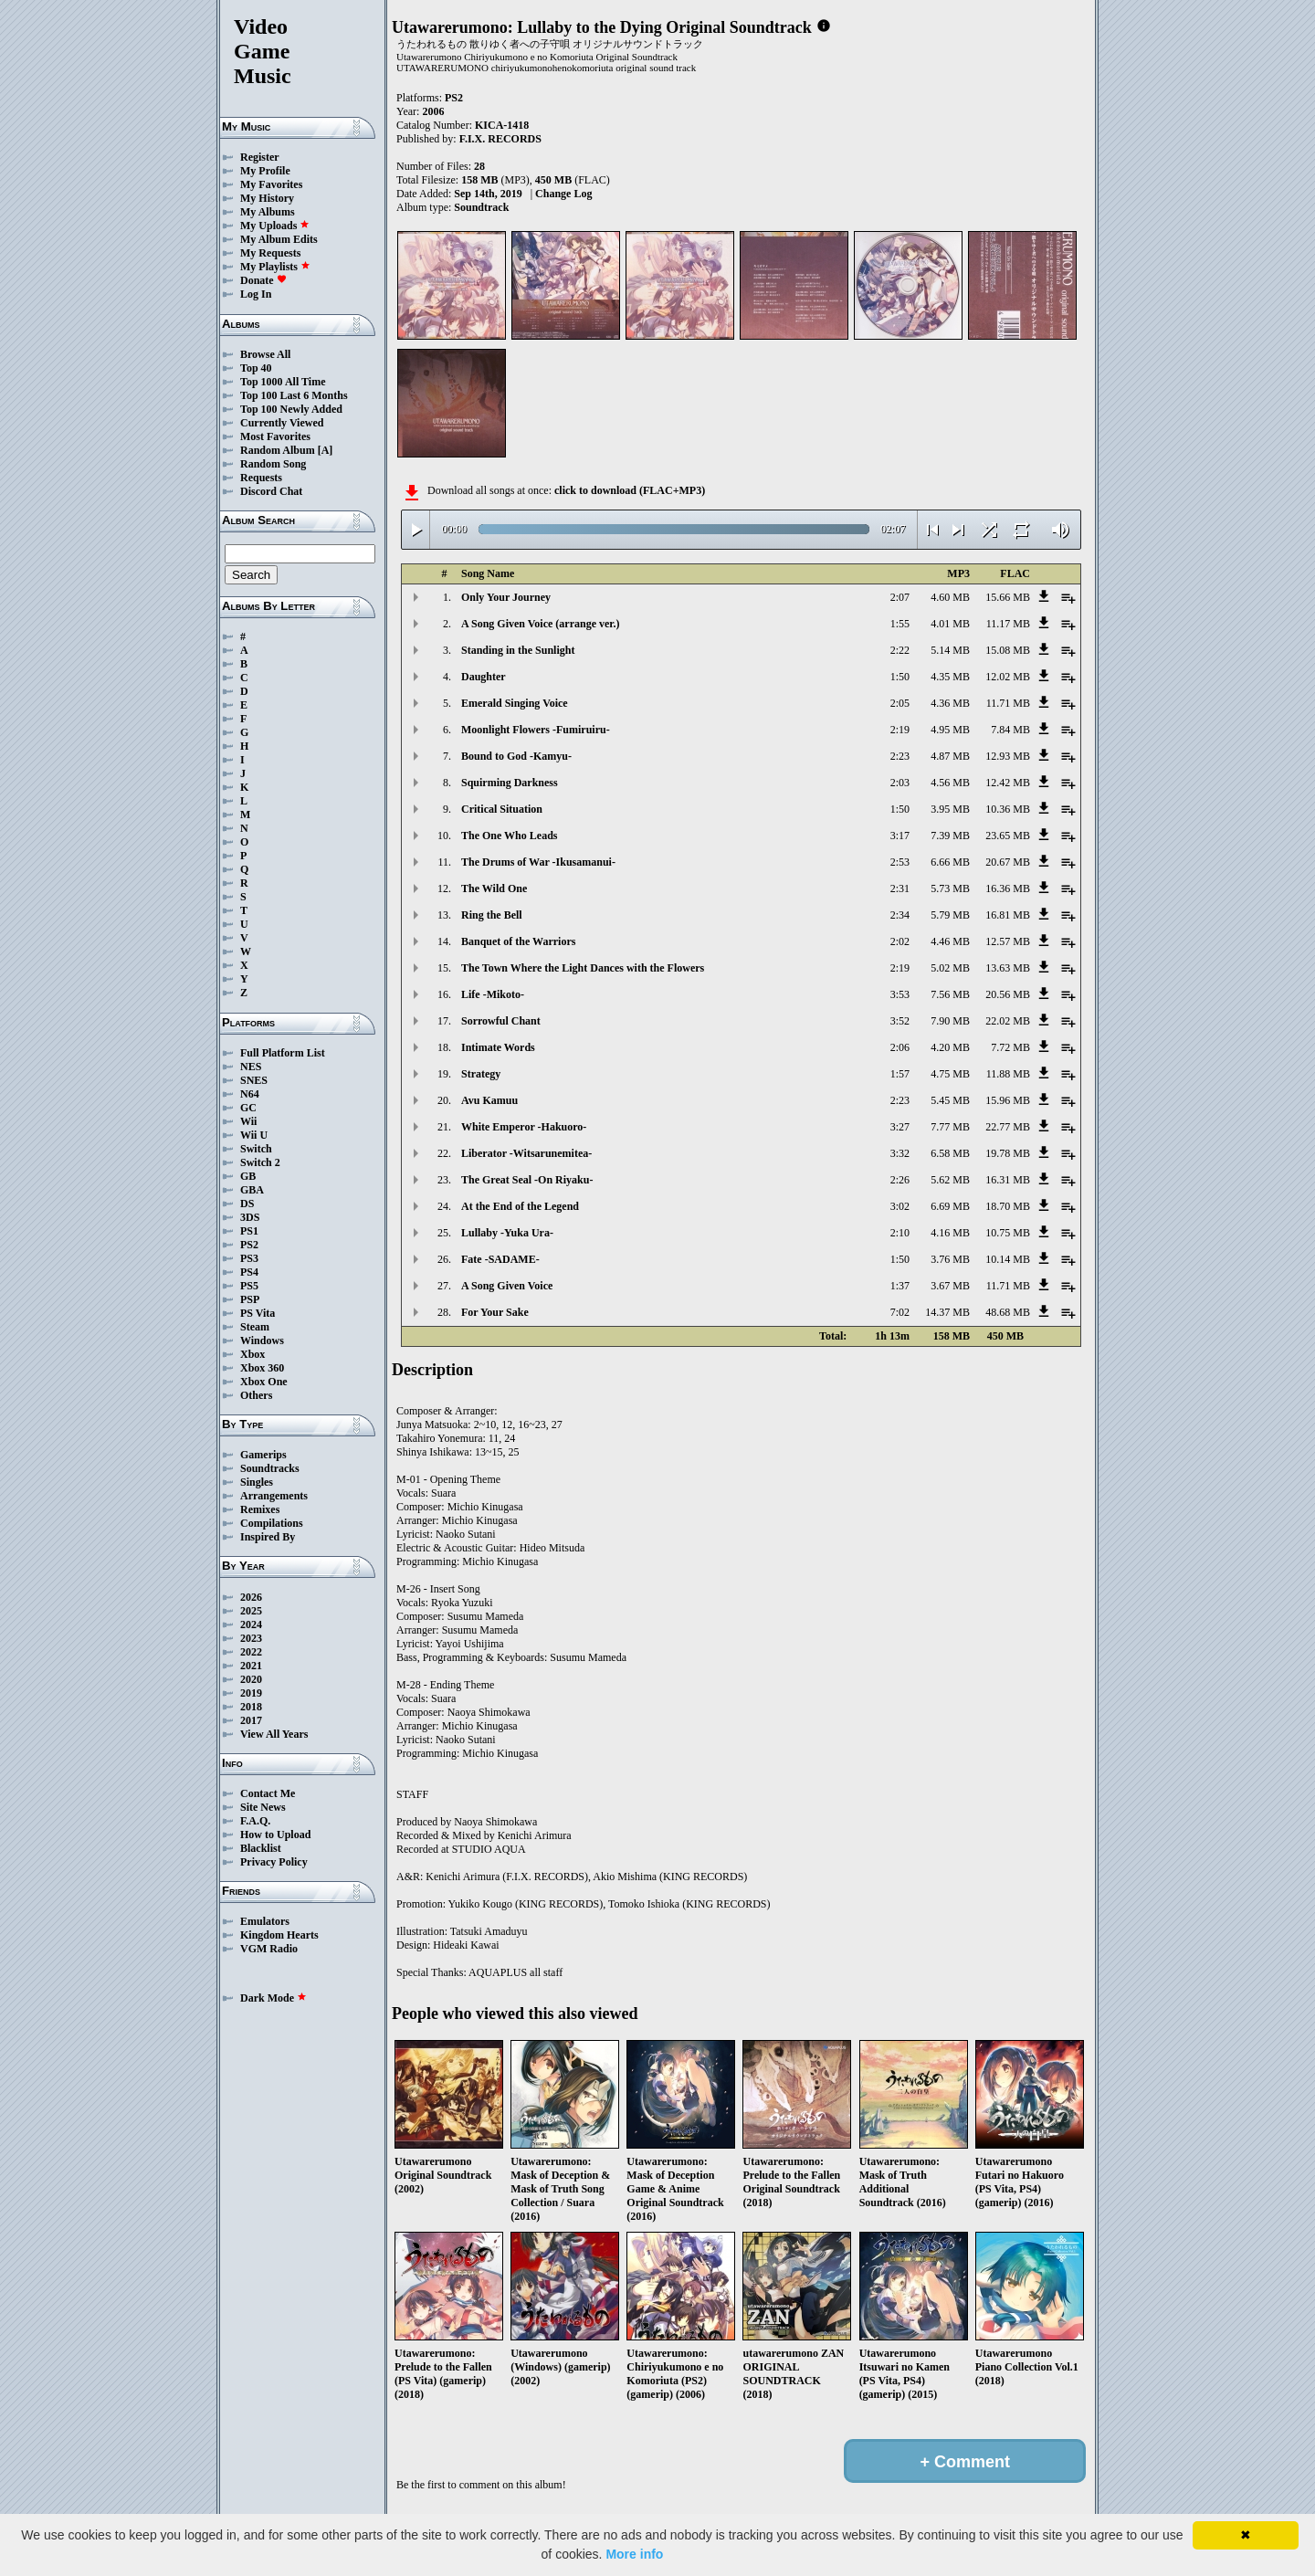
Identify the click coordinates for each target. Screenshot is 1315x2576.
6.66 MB (950, 862)
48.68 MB (1007, 1312)
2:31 (900, 888)
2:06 (900, 1047)
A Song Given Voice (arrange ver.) (540, 623)
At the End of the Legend (520, 1206)
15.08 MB (1007, 650)
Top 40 (256, 368)
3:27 (900, 1126)
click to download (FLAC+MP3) (629, 490)
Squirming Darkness (509, 782)
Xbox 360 (262, 1368)
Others (256, 1395)
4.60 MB (950, 597)
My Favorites (271, 184)
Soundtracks (270, 1468)
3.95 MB (950, 809)
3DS (249, 1217)
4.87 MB (950, 756)
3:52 (900, 1021)
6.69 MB (950, 1206)
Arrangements (274, 1495)
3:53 (900, 994)
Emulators (264, 1921)
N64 (249, 1094)
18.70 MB (1007, 1206)
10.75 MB (1007, 1232)
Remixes (259, 1509)
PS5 (249, 1285)
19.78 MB (1007, 1153)
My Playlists (275, 266)
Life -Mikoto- (492, 994)
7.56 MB (950, 994)
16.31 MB (1007, 1179)
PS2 (249, 1244)
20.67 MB (1007, 862)
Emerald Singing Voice (514, 703)
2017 (251, 1720)
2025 (251, 1610)
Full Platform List (282, 1052)
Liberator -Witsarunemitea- (526, 1153)
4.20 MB (950, 1047)
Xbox (252, 1354)
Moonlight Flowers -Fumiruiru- (535, 729)
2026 (251, 1597)
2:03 (900, 782)
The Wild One (494, 888)
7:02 (900, 1312)
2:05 (900, 703)
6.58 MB (950, 1153)
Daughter (483, 676)
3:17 (900, 835)
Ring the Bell (491, 915)
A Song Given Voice (506, 1285)
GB (248, 1176)
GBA (252, 1189)
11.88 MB (1008, 1073)
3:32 (900, 1153)
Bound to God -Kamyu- (516, 756)
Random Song (273, 463)
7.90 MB (950, 1021)
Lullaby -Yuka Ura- (507, 1232)
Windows (262, 1340)
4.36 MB (950, 703)
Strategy (480, 1073)
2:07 (900, 597)
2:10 (900, 1232)
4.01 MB (950, 623)
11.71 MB (1008, 703)
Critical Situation (501, 809)
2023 (251, 1638)
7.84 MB (1010, 729)
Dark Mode (273, 1998)
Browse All (265, 354)
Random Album (277, 450)
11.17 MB (1008, 623)
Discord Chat (271, 491)
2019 (251, 1693)
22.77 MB (1007, 1126)
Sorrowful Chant (501, 1021)
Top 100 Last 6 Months (294, 395)
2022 (251, 1651)
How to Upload (275, 1834)
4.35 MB (950, 676)
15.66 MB (1007, 597)
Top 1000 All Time (282, 381)
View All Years (274, 1734)
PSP (249, 1299)
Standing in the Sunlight (517, 650)
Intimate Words (498, 1047)
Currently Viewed (281, 422)
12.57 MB (1007, 941)
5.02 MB (950, 968)
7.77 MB (950, 1126)
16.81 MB (1007, 915)
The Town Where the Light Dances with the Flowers (582, 968)
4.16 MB (950, 1232)
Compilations (271, 1523)
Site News (263, 1807)
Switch (256, 1148)
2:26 (900, 1179)
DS (247, 1203)
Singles (256, 1482)
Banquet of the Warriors (518, 941)
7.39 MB (950, 835)
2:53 (900, 862)
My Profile (265, 170)
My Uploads (275, 225)
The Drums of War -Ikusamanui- (538, 862)
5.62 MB (950, 1179)
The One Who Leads (509, 835)
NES (250, 1066)
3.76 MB (950, 1259)
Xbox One (264, 1381)
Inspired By (267, 1536)
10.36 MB (1007, 809)
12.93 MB (1007, 756)
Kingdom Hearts (279, 1935)
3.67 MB (950, 1285)
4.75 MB (950, 1073)
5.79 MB (950, 915)
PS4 (249, 1272)
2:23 (900, 756)
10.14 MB (1007, 1259)
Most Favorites (275, 436)
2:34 (900, 915)
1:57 (900, 1073)
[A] (325, 450)
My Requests (270, 253)
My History (267, 198)
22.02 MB (1007, 1021)
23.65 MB (1007, 835)
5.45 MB (950, 1100)
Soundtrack (481, 207)
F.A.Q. (255, 1820)
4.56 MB (950, 782)
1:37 (900, 1285)
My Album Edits (279, 239)
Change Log (563, 193)
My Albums (267, 211)
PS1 (249, 1231)
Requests (261, 477)
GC (248, 1107)
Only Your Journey (506, 597)
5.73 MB (950, 888)
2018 (251, 1706)
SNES (254, 1080)
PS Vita (257, 1313)
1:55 (900, 623)
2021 (251, 1665)
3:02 (900, 1206)
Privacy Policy (274, 1862)
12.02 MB (1007, 676)
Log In (255, 294)
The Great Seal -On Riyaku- (527, 1179)
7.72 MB (1010, 1047)
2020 (251, 1679)
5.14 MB (950, 650)
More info (634, 2554)
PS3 (249, 1258)
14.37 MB (947, 1312)
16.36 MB (1007, 888)
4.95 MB (950, 729)
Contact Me (267, 1793)
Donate (263, 280)
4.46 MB (950, 941)
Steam (254, 1326)
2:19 (900, 729)
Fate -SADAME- (500, 1259)
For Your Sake (495, 1312)
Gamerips (263, 1454)
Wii (248, 1121)
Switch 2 (260, 1162)
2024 (251, 1624)
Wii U (254, 1135)
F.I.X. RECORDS (500, 138)
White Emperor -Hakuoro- (523, 1126)
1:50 (900, 676)
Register (259, 157)
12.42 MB (1007, 782)
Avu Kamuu (489, 1100)
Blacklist (260, 1848)
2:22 (900, 650)
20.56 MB (1007, 994)
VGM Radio (269, 1948)
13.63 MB (1007, 968)
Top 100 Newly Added (291, 409)
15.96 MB (1007, 1100)
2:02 (900, 941)
